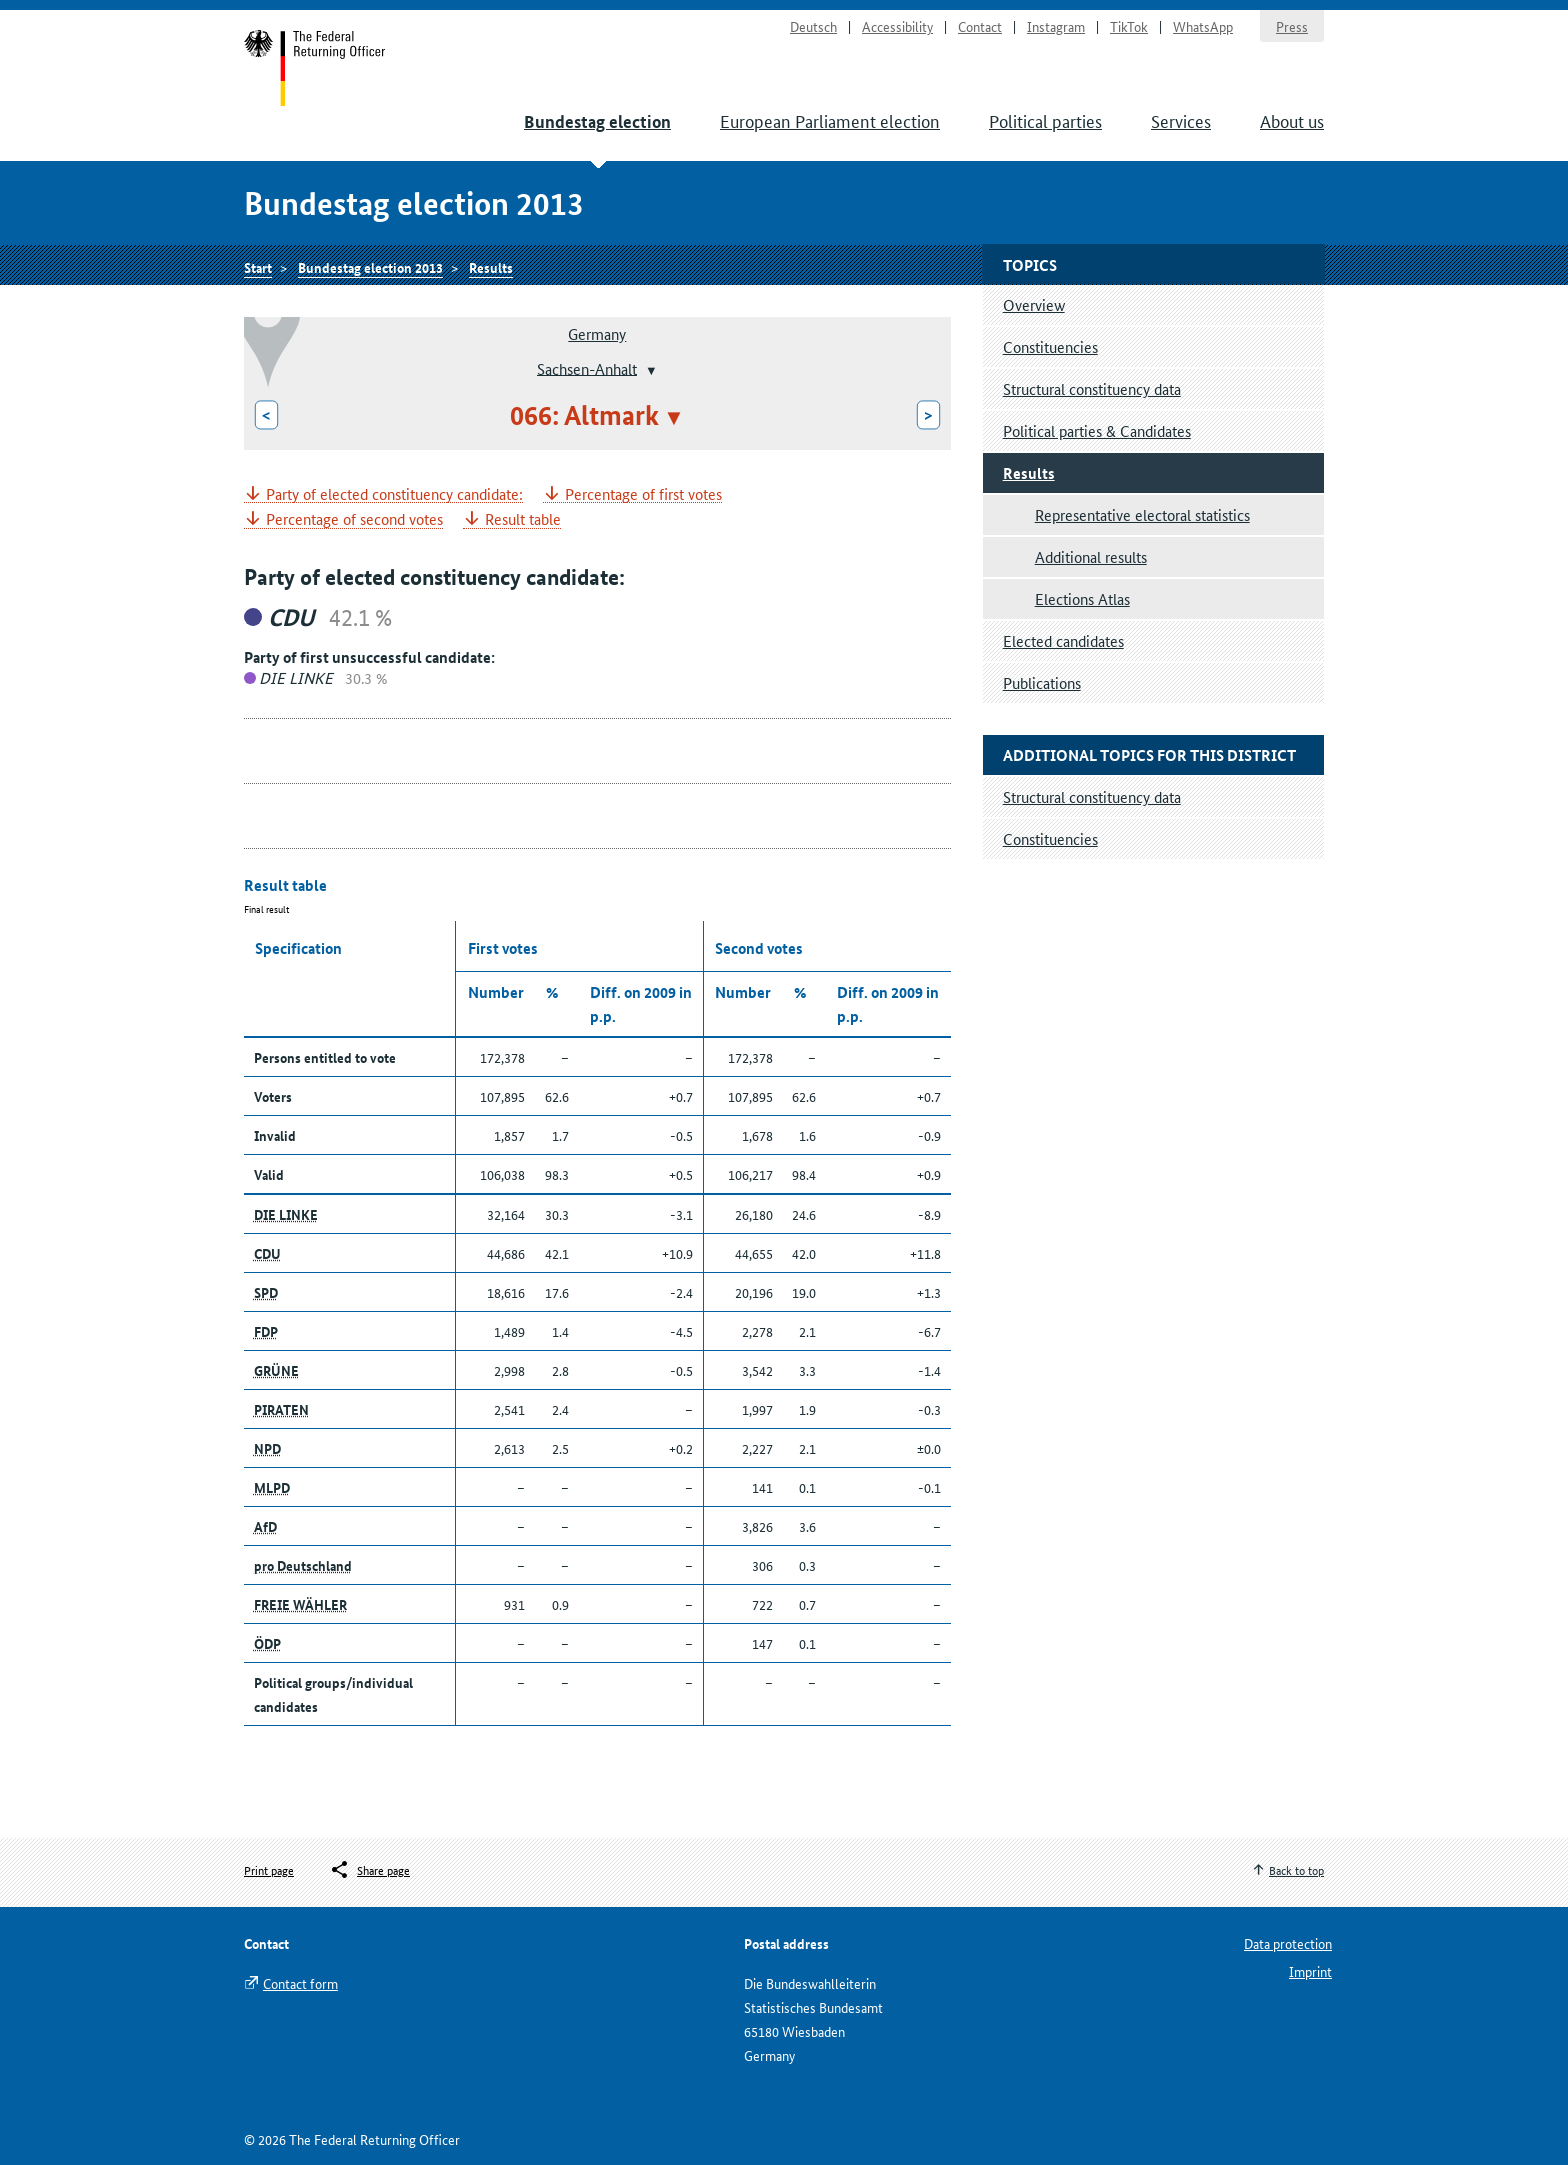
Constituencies (1050, 346)
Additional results (1091, 556)
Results (491, 267)
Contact (980, 26)
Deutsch (813, 26)
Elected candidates (1063, 640)
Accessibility (897, 26)
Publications (1042, 682)
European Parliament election (830, 120)
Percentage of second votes (354, 519)
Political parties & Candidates (1097, 430)
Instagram (1056, 26)
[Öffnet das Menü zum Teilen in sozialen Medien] (369, 1870)
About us (1292, 120)
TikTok (1129, 26)
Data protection (1288, 1943)
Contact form (300, 1983)
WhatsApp (1203, 26)
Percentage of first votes (643, 494)
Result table (523, 519)
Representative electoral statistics (1142, 514)
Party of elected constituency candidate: (394, 494)
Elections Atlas (1082, 598)
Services (1181, 120)
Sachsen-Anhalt (587, 367)
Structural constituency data (1092, 388)
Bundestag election (597, 121)
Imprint (1310, 1971)
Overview (1034, 304)
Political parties (1045, 120)
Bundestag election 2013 (370, 267)
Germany (597, 333)
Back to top (1296, 1869)
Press (1292, 26)
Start (315, 68)
